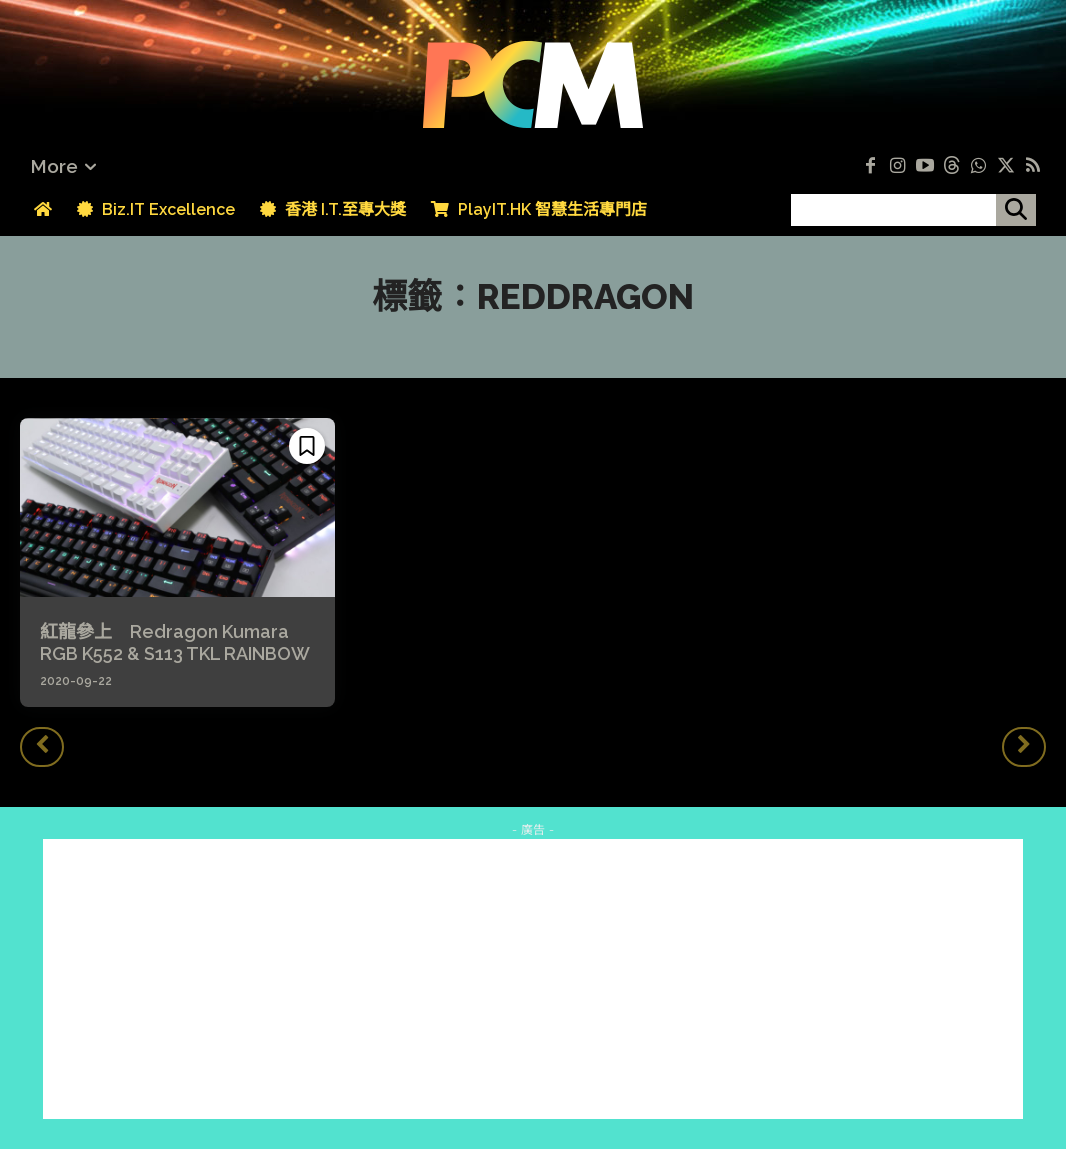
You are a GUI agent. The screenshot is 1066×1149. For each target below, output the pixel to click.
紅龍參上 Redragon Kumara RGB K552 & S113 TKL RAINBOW (175, 642)
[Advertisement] (533, 979)
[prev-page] (42, 747)
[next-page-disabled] (1024, 747)
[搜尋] (1016, 210)
